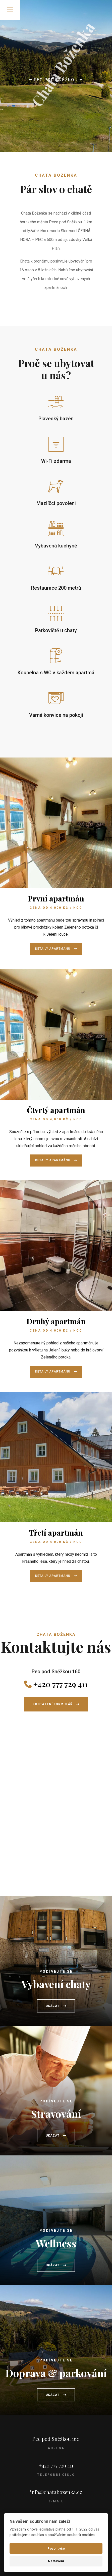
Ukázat (53, 2006)
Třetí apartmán (56, 1533)
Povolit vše (56, 2548)
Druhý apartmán (56, 1321)
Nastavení (56, 2561)
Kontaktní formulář (53, 1704)
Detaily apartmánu (53, 948)
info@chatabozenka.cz (56, 2492)
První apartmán (56, 898)
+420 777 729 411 (60, 1684)
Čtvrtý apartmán (56, 1110)
